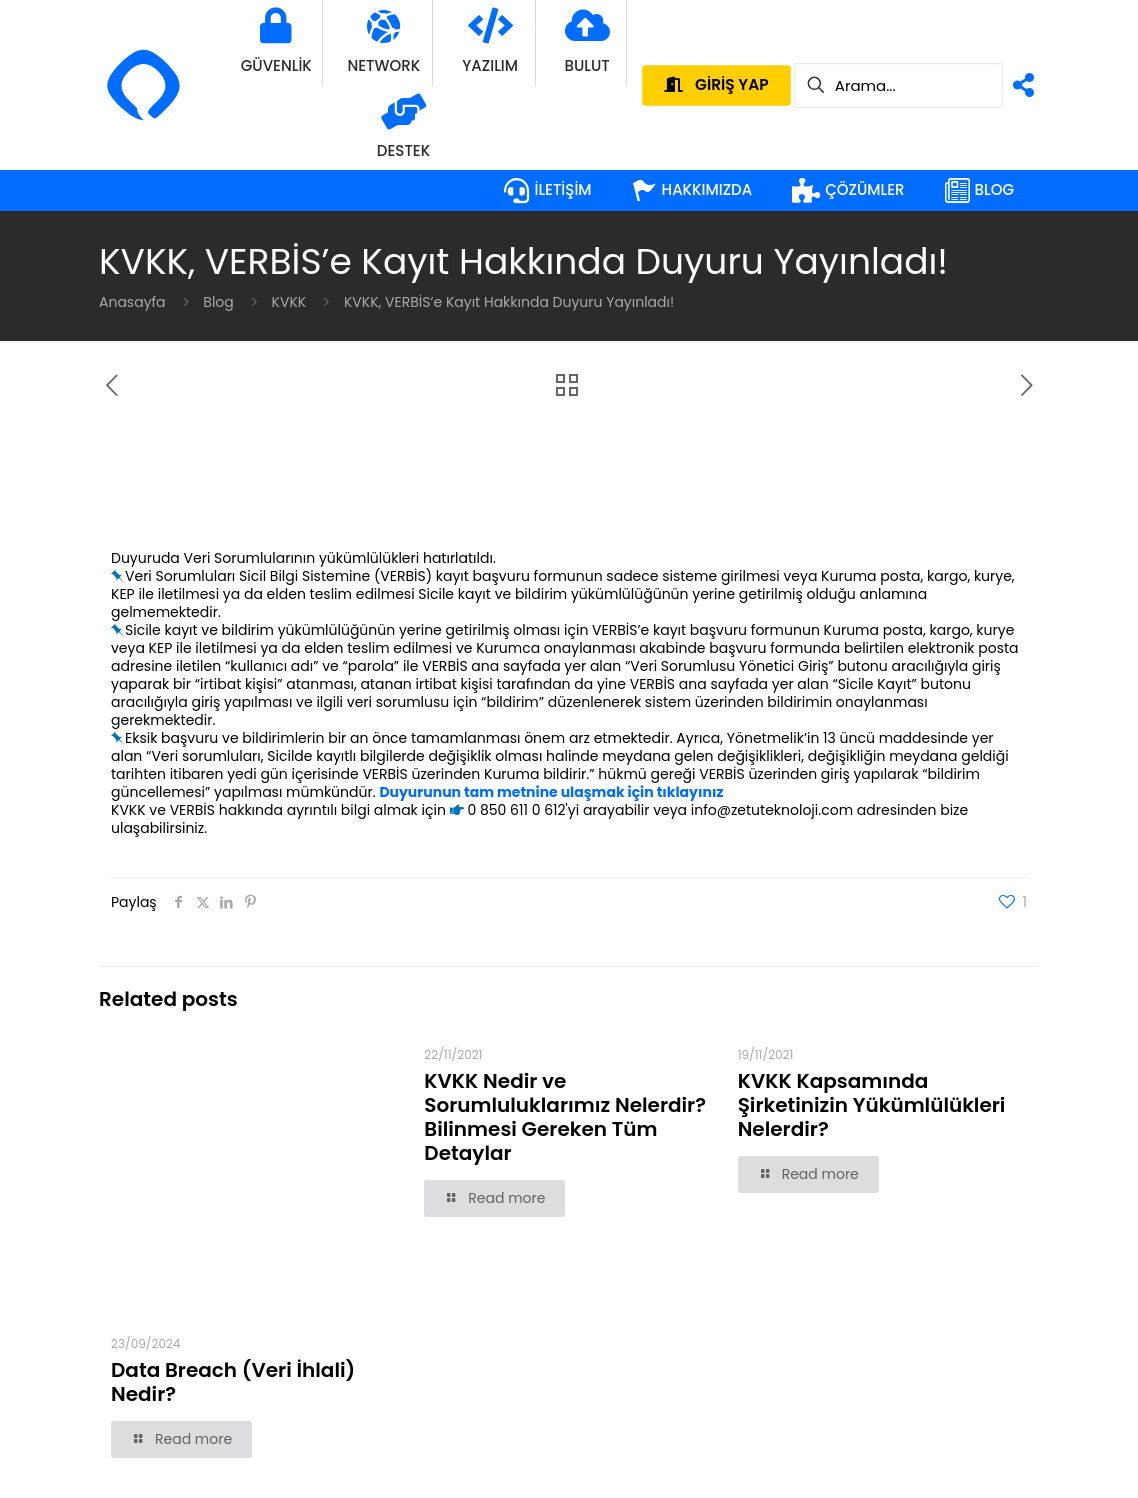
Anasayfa (132, 302)
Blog (218, 302)
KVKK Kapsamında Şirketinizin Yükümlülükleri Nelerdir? (872, 1105)
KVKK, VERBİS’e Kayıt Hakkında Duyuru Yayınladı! (509, 302)
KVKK (289, 302)
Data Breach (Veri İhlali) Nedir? (233, 1382)
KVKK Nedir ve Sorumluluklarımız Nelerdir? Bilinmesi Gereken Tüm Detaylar (565, 1117)
